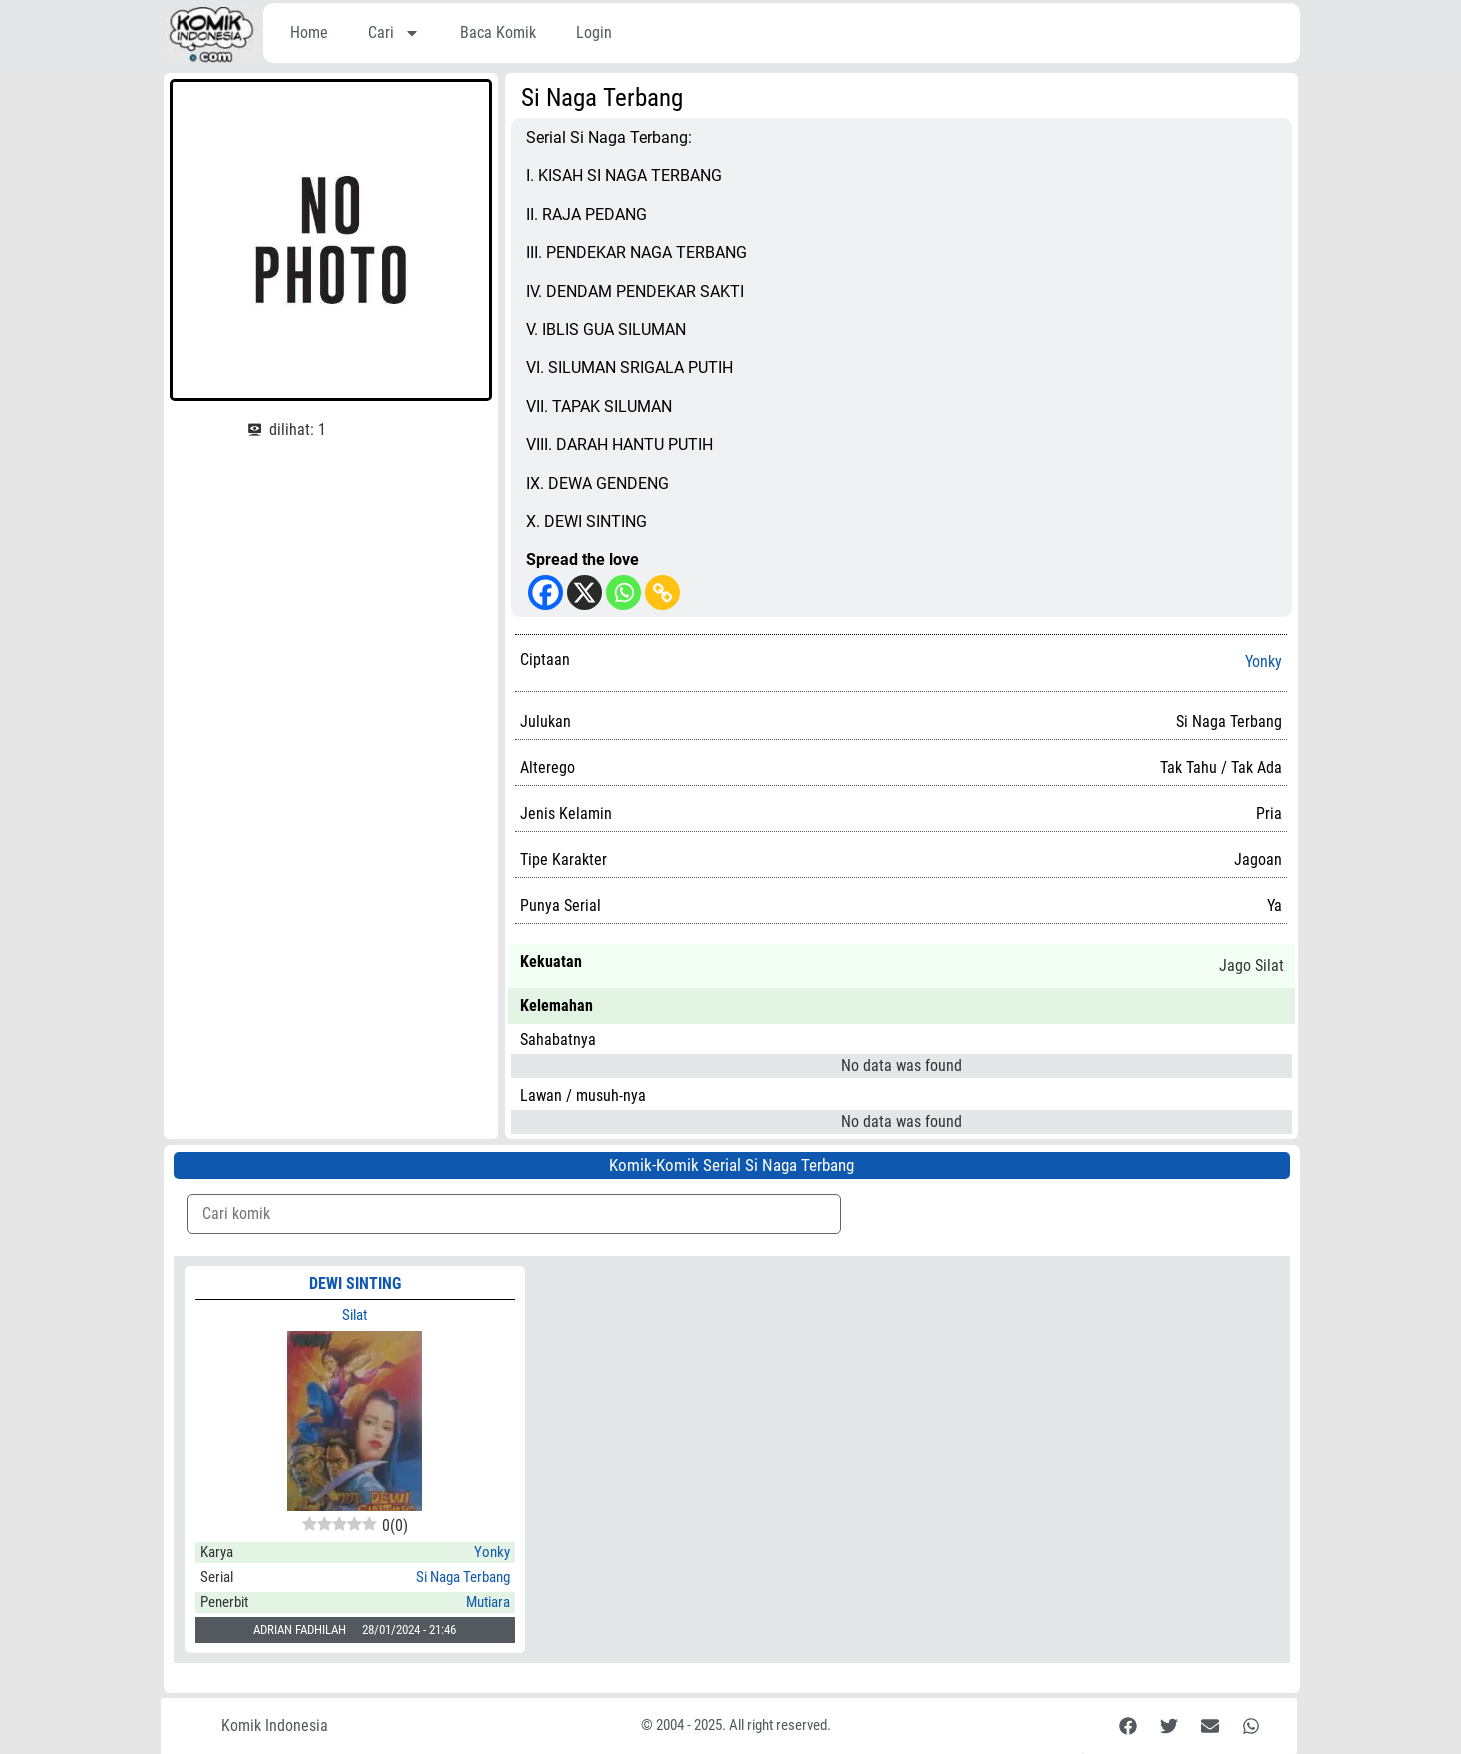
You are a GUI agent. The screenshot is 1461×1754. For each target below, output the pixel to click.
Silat (354, 1315)
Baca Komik (498, 32)
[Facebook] (545, 592)
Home (309, 32)
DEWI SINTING (355, 1283)
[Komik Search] (514, 1214)
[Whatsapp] (623, 592)
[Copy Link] (662, 592)
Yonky (1263, 662)
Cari (394, 33)
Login (594, 32)
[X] (584, 592)
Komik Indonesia (274, 1725)
